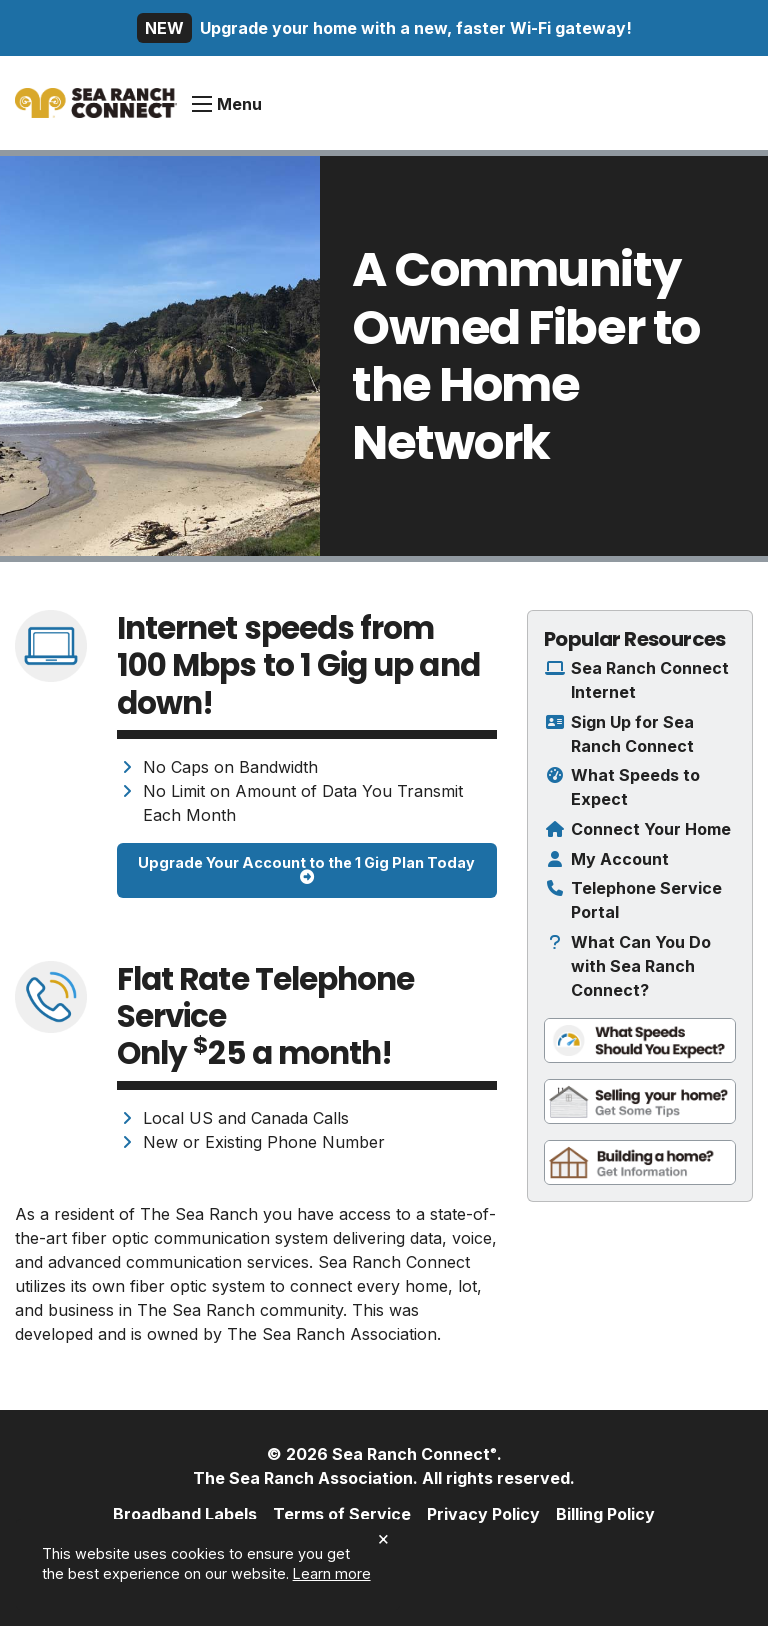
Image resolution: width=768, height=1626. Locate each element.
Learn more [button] (332, 1573)
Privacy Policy (483, 1514)
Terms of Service (342, 1514)
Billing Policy (605, 1514)
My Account (620, 859)
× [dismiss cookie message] (383, 1538)
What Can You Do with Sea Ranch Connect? (641, 966)
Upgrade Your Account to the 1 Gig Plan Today (306, 869)
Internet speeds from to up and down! (298, 665)
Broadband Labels (185, 1514)
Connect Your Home (651, 829)
